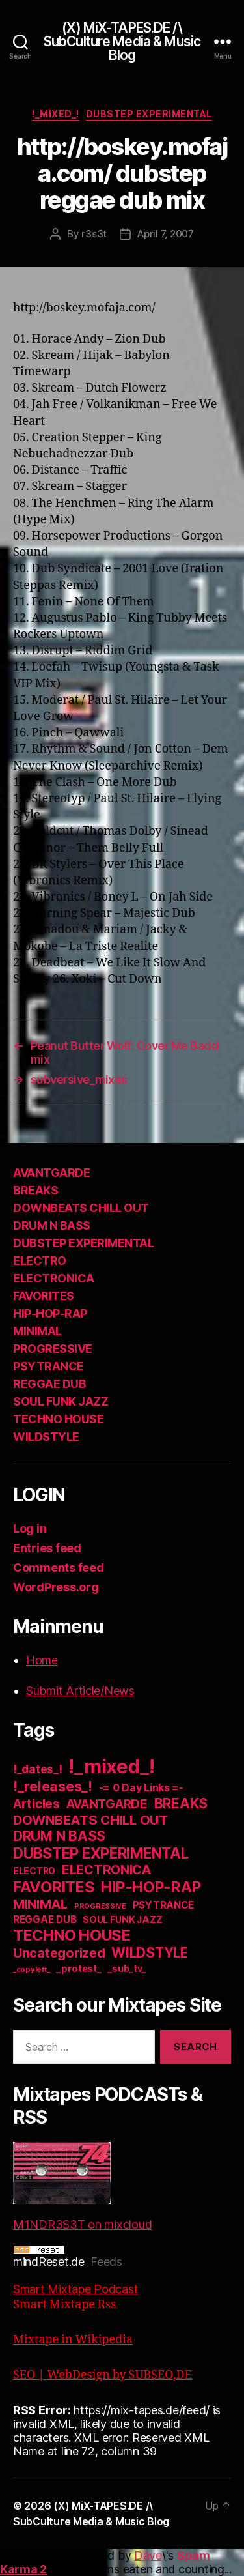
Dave (148, 2555)
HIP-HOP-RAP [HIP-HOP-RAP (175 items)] (150, 1887)
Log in (29, 1528)
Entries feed (47, 1548)
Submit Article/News (80, 1691)
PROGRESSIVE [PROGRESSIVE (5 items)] (100, 1906)
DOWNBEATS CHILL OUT (81, 1208)
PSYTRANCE (48, 1366)
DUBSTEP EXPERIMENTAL (149, 113)
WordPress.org (56, 1587)
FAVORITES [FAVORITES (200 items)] (54, 1886)
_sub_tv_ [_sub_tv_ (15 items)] (126, 1968)
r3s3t (94, 233)
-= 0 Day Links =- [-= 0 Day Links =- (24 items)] (141, 1788)
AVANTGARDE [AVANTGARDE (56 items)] (107, 1804)
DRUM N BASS (51, 1225)
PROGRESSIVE (52, 1348)
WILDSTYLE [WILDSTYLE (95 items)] (149, 1953)
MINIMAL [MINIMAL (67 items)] (40, 1904)
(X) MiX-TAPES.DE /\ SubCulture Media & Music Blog (122, 41)
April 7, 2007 (165, 233)
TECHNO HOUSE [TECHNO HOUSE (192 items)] (72, 1935)
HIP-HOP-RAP (50, 1313)
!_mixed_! (55, 113)
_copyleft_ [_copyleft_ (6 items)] (31, 1969)
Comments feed (58, 1567)
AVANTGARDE (51, 1172)
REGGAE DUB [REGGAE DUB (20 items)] (44, 1919)
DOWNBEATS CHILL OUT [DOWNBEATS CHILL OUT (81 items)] (90, 1820)
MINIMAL (37, 1331)
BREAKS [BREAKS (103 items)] (181, 1803)
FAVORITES (43, 1296)
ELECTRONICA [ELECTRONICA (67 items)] (107, 1869)
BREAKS (35, 1190)
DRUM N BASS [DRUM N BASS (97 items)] (59, 1836)
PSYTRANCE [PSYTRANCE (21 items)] (164, 1905)
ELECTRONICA (53, 1278)
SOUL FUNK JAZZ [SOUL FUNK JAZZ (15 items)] (122, 1919)
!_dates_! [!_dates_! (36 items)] (37, 1769)
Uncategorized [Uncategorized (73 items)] (59, 1953)
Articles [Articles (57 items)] (36, 1804)
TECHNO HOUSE (58, 1419)
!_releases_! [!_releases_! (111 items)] (52, 1786)
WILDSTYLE (46, 1436)
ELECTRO (39, 1260)
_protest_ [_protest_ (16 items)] (79, 1969)
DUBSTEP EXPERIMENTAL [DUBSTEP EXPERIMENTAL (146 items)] (101, 1853)
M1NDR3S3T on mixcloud (82, 2186)
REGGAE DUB (49, 1384)
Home (42, 1660)
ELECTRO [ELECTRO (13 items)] (34, 1871)
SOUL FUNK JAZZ (60, 1401)
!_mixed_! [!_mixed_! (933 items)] (111, 1766)
